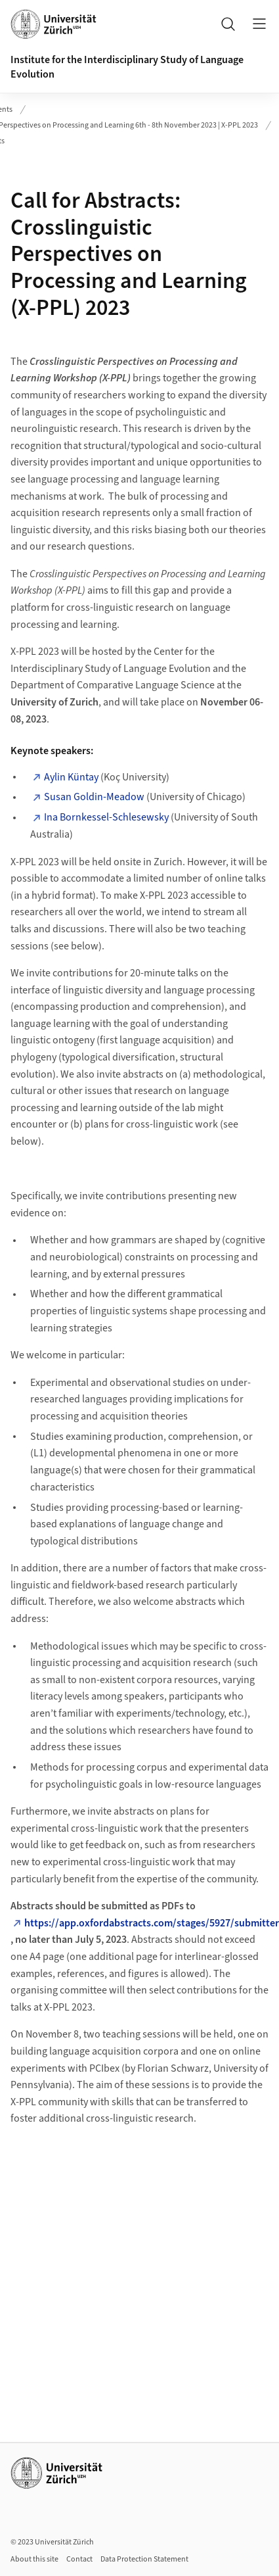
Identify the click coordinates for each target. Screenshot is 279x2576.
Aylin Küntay (71, 777)
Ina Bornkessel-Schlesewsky (106, 817)
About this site (34, 2559)
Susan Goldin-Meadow (94, 797)
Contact (79, 2559)
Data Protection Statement (144, 2559)
